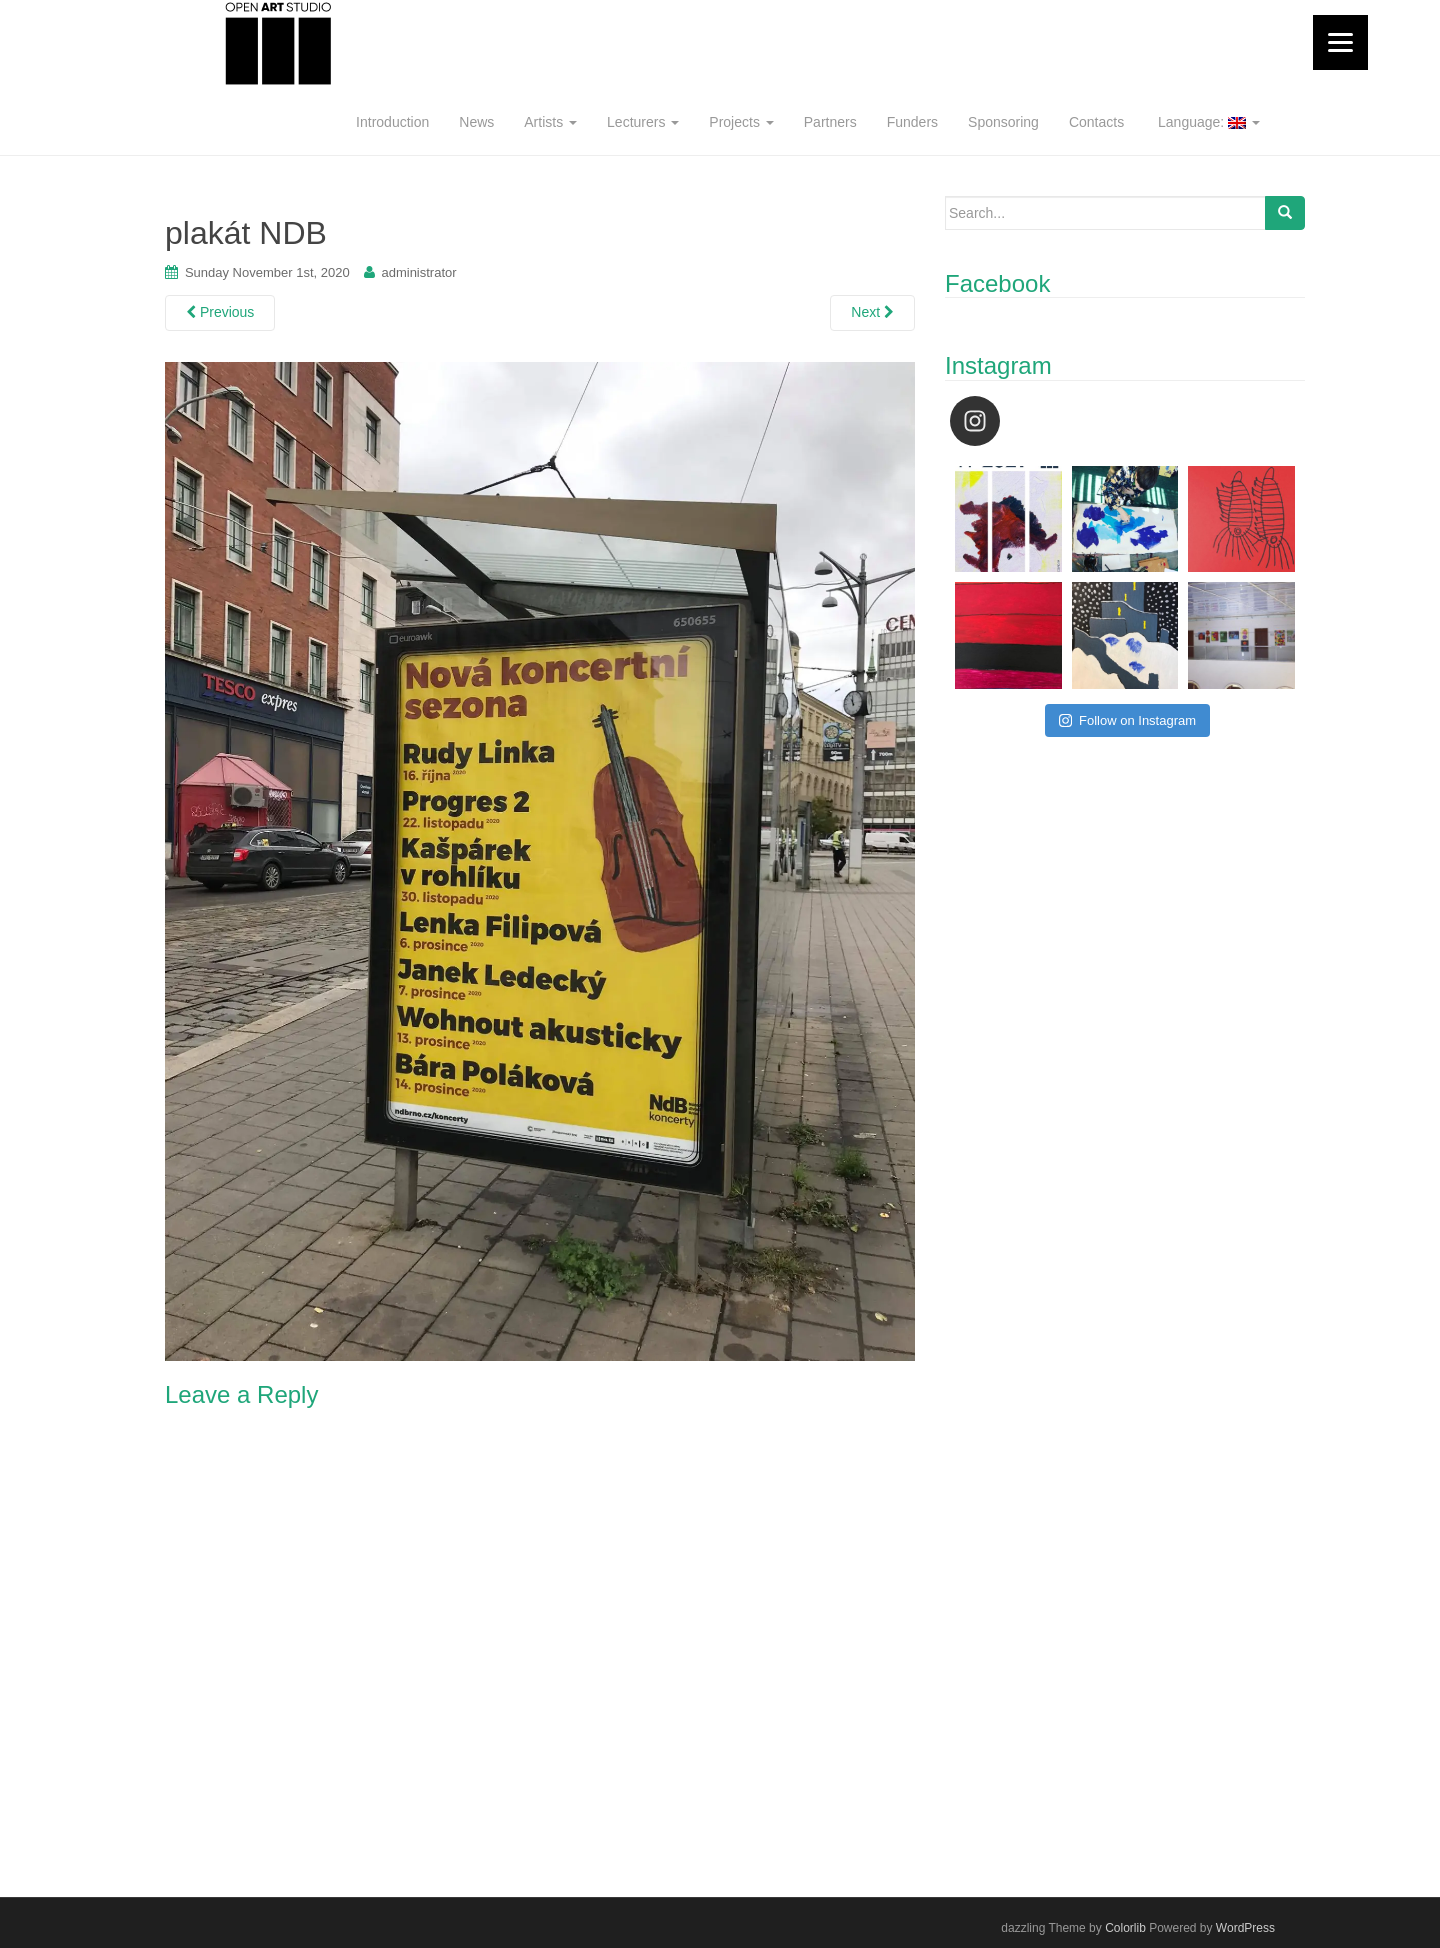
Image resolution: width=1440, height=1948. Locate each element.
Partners (830, 122)
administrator (418, 272)
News (476, 122)
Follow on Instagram (1127, 720)
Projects (741, 122)
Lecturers (643, 122)
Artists (550, 122)
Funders (912, 122)
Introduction (392, 122)
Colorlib (1125, 1928)
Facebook (997, 283)
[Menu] (1340, 42)
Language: (1207, 122)
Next (872, 312)
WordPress (1245, 1928)
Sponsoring (1003, 122)
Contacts (1096, 122)
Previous (220, 312)
